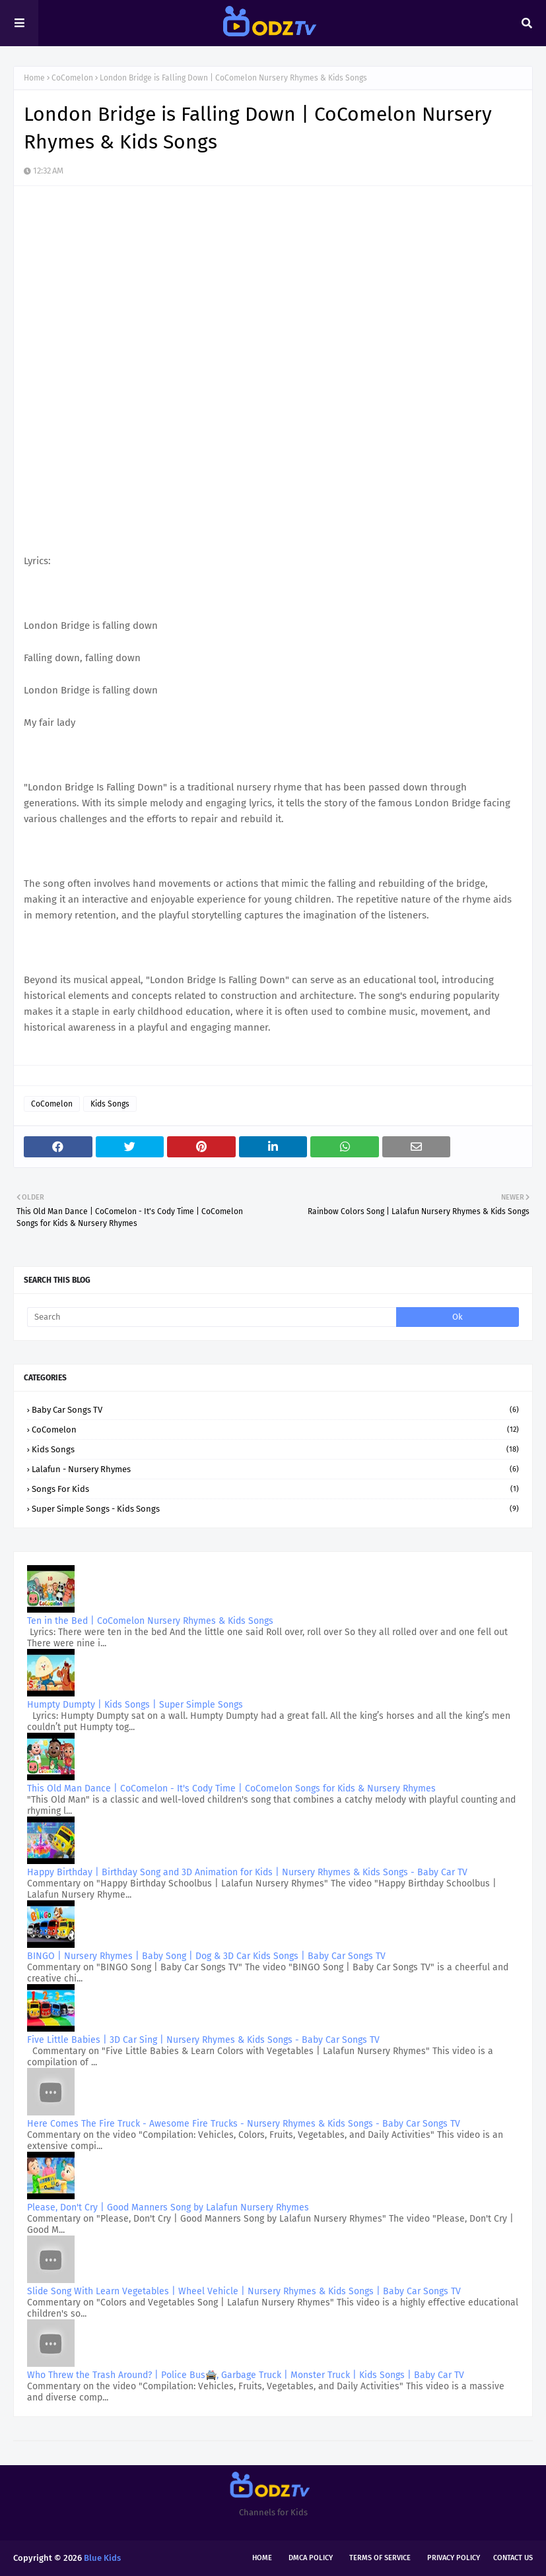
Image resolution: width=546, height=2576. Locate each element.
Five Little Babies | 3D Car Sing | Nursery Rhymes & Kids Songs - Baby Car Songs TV (203, 2039)
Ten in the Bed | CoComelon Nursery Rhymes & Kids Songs (150, 1620)
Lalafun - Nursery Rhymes (275, 1469)
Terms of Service (380, 2558)
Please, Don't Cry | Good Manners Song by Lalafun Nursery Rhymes (168, 2207)
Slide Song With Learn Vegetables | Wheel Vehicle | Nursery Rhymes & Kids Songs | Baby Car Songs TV (244, 2291)
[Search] (211, 1317)
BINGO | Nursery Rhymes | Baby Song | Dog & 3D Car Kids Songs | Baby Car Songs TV (206, 1956)
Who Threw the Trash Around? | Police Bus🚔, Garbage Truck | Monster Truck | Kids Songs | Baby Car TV (245, 2375)
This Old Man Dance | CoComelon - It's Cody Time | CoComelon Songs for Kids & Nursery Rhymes (231, 1788)
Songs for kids (275, 1489)
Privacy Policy (453, 2558)
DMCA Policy (311, 2558)
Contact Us (513, 2558)
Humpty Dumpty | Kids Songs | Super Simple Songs (135, 1704)
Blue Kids (102, 2558)
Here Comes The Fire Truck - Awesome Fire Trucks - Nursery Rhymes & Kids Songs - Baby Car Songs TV (243, 2123)
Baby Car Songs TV (275, 1410)
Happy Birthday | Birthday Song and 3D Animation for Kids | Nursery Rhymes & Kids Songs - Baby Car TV (247, 1872)
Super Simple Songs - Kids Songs (275, 1509)
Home (34, 77)
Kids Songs (109, 1104)
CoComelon (72, 77)
